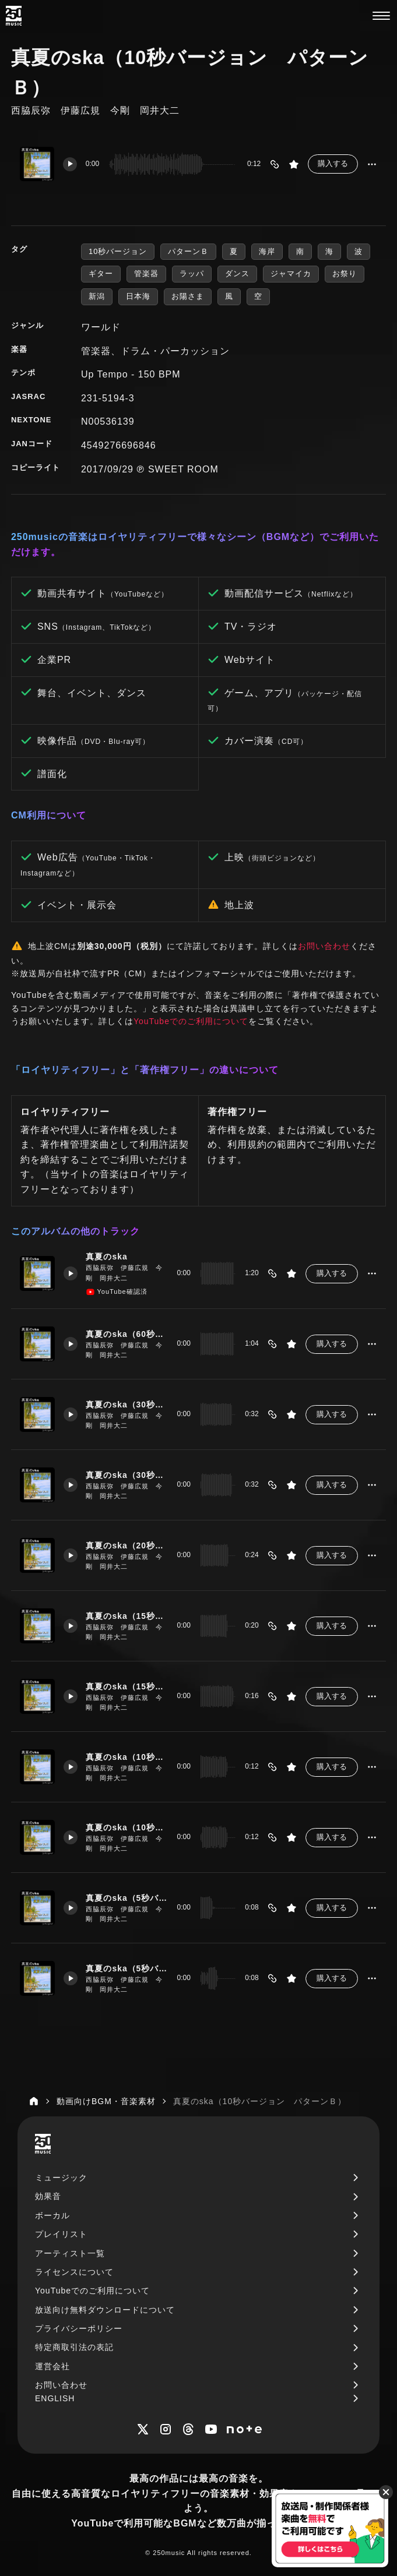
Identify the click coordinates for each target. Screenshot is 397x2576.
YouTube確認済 (116, 1292)
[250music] (14, 16)
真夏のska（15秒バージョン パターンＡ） (127, 1615)
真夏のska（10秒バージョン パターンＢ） (127, 1827)
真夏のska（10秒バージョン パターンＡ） (127, 1756)
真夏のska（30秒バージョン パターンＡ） (127, 1404)
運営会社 (52, 2366)
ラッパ (192, 273)
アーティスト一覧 (70, 2253)
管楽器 (146, 273)
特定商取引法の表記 (74, 2347)
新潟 (97, 296)
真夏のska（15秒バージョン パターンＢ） (127, 1686)
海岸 (267, 251)
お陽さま (187, 296)
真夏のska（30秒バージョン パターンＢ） (127, 1474)
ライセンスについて (74, 2272)
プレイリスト (61, 2234)
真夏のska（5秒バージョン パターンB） (127, 1967)
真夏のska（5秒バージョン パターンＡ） (127, 1897)
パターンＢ (188, 251)
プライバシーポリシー (78, 2328)
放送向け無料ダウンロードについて (105, 2309)
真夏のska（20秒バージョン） (127, 1545)
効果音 (48, 2196)
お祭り (344, 273)
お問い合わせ (324, 946)
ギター (101, 273)
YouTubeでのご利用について (190, 1021)
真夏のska (107, 1256)
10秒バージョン (118, 251)
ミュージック (61, 2177)
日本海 (138, 296)
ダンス (237, 273)
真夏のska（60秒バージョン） (127, 1333)
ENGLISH (55, 2398)
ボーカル (52, 2215)
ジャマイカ (290, 273)
